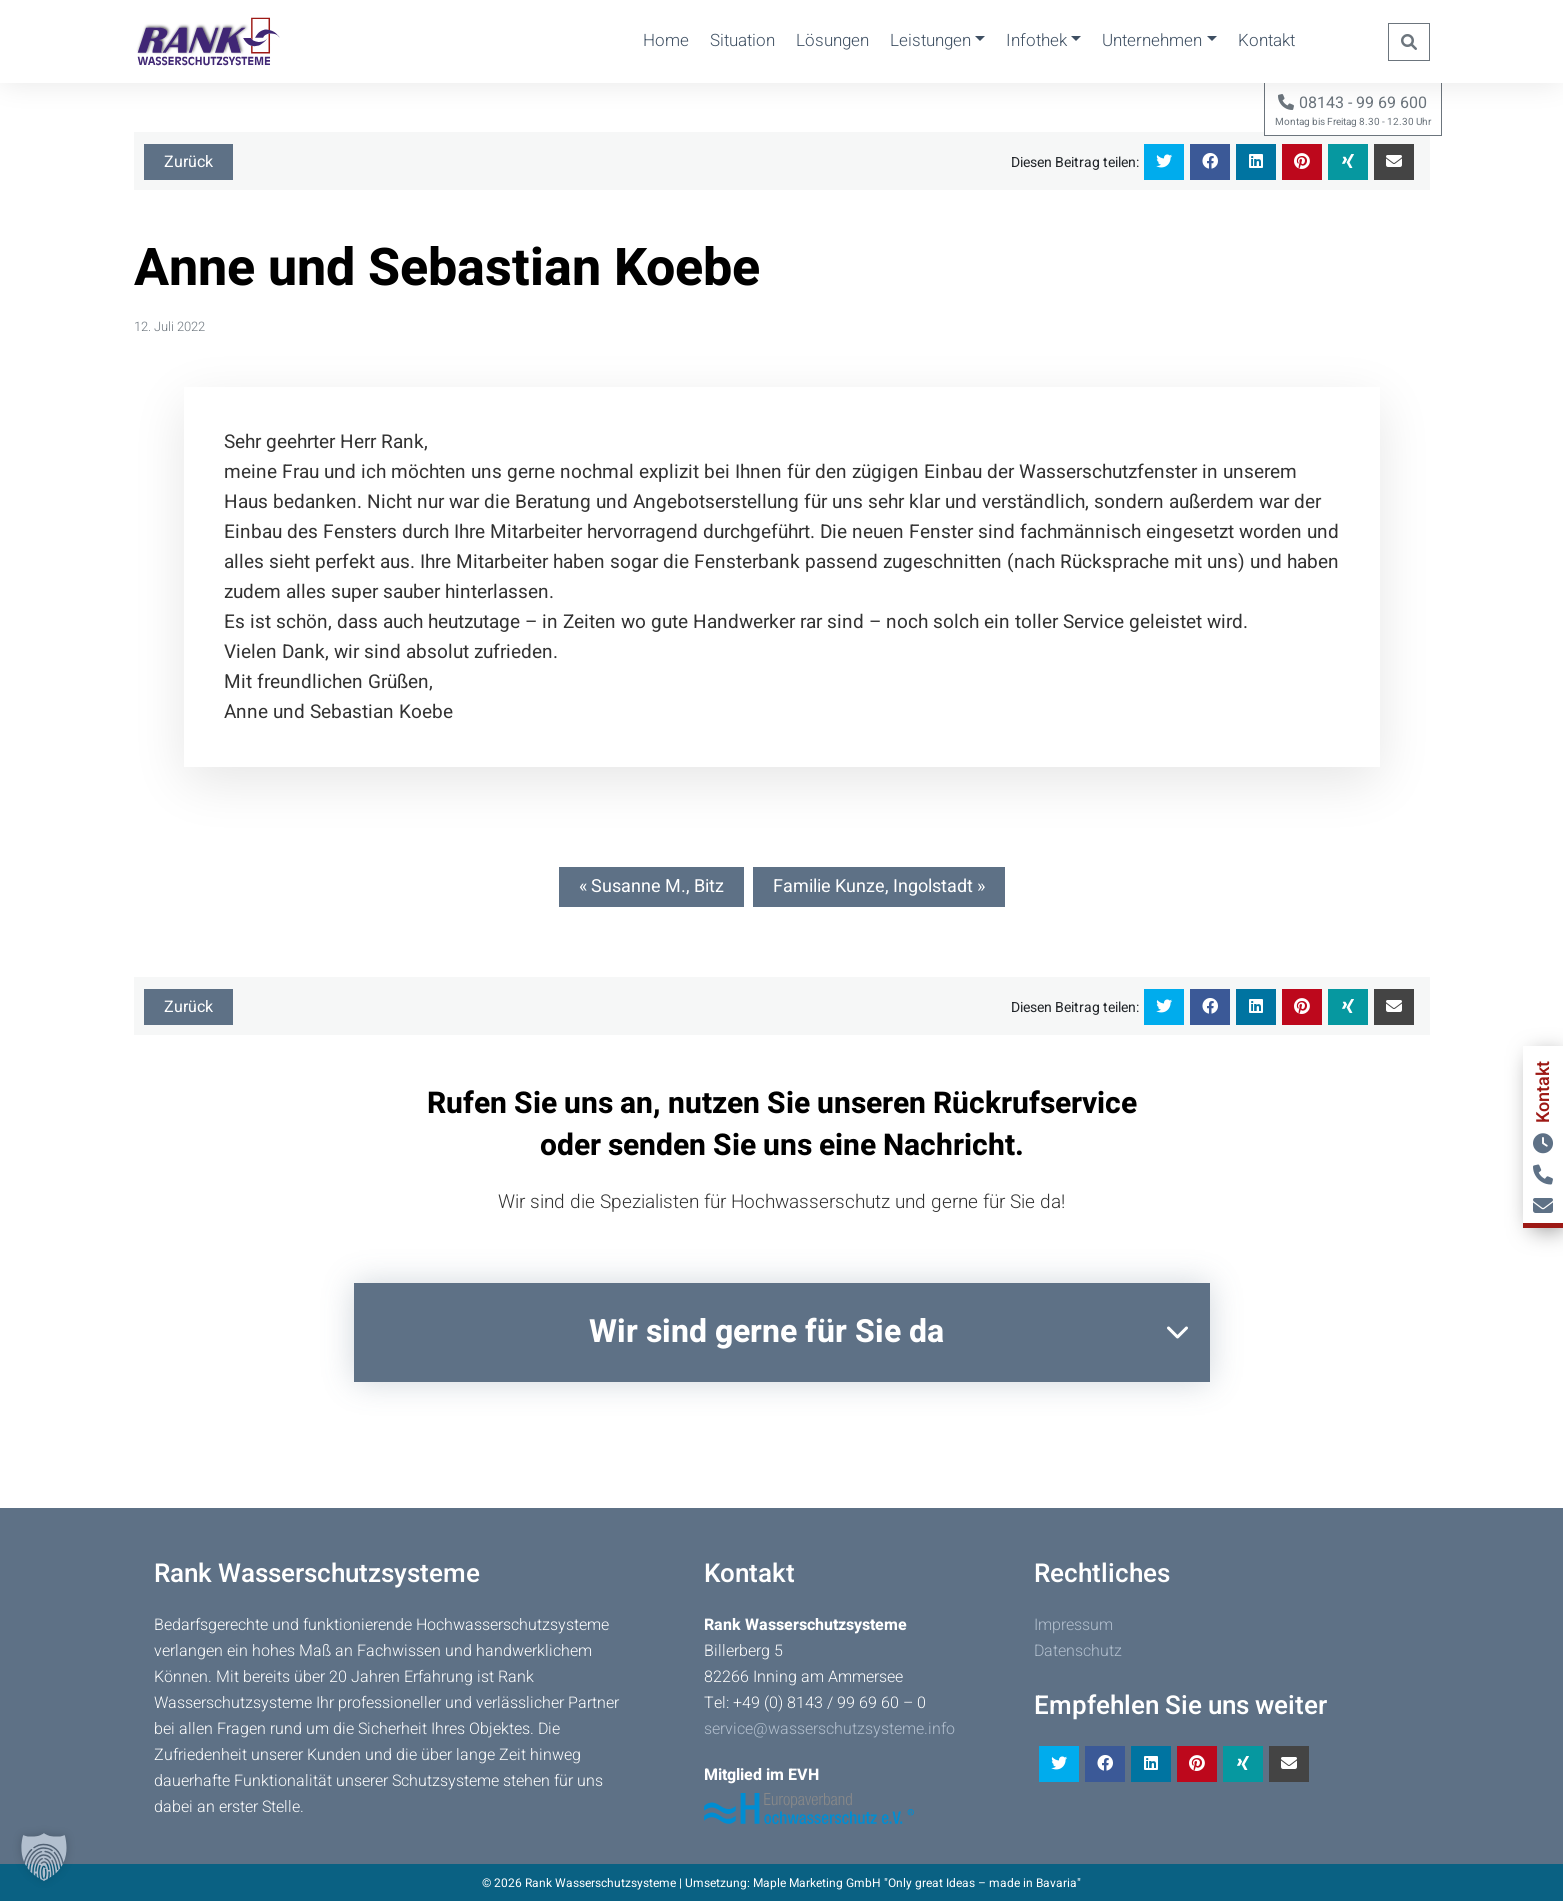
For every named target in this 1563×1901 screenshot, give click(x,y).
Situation (742, 40)
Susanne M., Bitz (657, 886)
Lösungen (832, 40)
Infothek (1036, 40)
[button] (44, 1857)
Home (666, 40)
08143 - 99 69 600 (1352, 103)
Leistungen (930, 40)
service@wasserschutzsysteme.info (829, 1729)
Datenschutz (1078, 1651)
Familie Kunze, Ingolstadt (873, 886)
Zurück (188, 162)
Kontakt (1266, 40)
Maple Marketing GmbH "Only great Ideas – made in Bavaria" (917, 1883)
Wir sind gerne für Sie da (766, 1331)
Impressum (1073, 1625)
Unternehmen (1152, 40)
